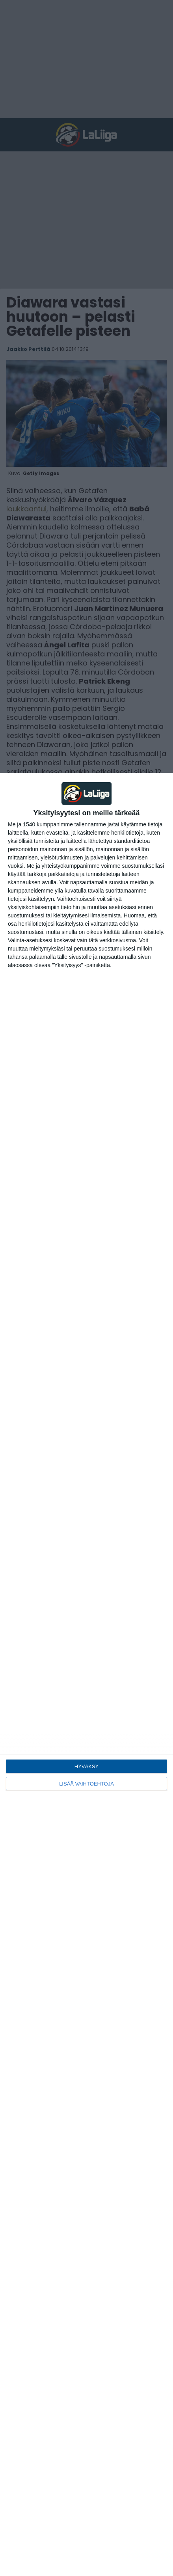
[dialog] (86, 1674)
